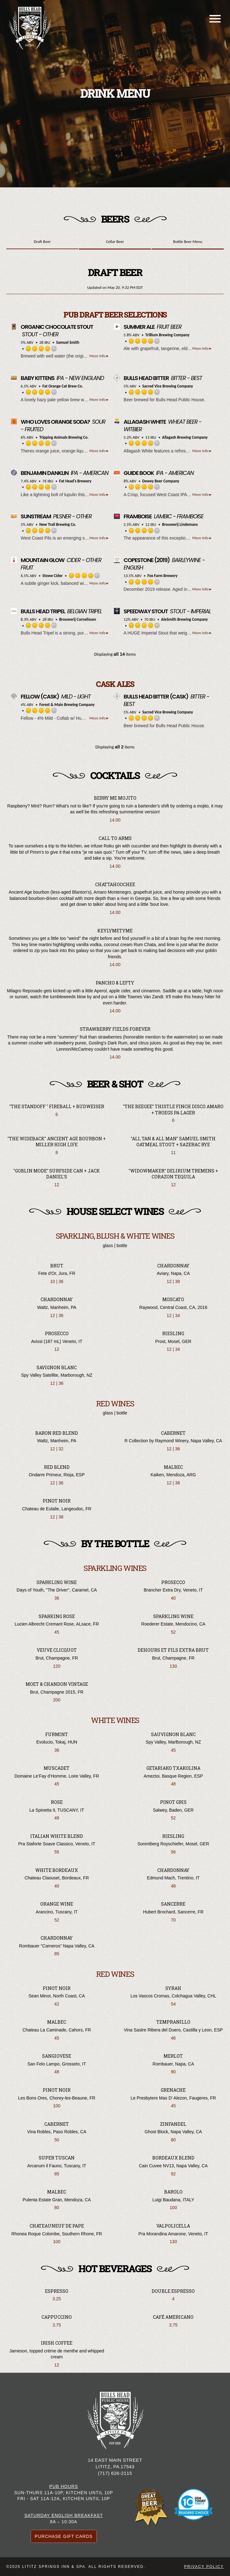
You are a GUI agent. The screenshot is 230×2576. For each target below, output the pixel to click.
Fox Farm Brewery (162, 575)
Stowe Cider (52, 575)
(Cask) (40, 696)
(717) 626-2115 (115, 2473)
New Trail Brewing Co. (57, 524)
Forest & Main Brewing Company (67, 704)
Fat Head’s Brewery (75, 481)
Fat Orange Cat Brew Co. (62, 386)
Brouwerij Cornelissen (77, 619)
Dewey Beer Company (160, 481)
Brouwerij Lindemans (180, 524)
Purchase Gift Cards (63, 2536)
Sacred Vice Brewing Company (167, 386)
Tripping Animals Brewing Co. (64, 437)
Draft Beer (42, 241)
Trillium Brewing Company (167, 335)
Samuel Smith (67, 342)
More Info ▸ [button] (99, 355)
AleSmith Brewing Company (184, 619)
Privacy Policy (204, 2566)
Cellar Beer (115, 241)
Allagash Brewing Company (185, 437)
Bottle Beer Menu (187, 241)
